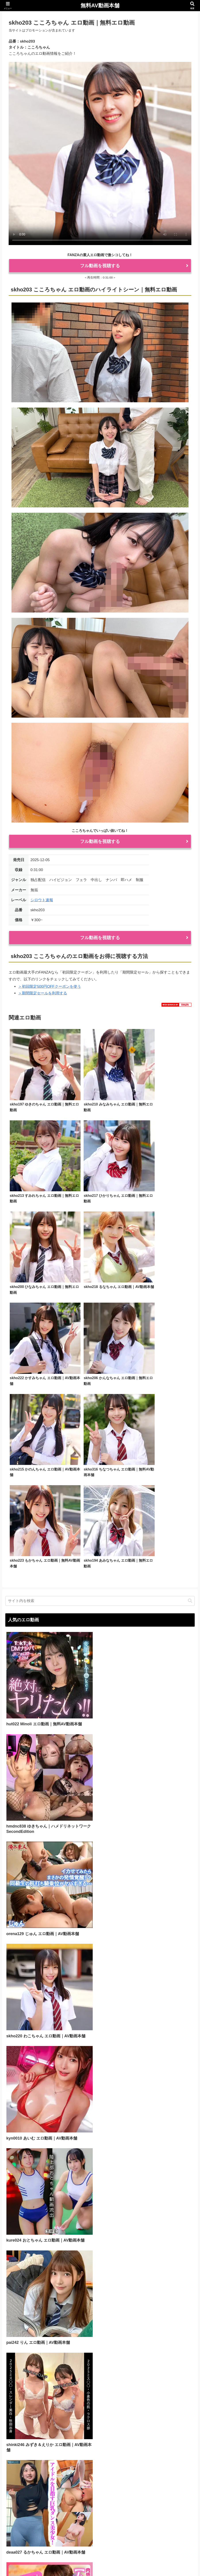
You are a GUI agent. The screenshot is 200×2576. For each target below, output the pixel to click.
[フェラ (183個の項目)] (29, 2469)
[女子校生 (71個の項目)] (123, 2454)
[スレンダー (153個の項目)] (185, 2461)
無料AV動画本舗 (100, 5)
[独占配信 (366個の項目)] (116, 2469)
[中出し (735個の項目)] (159, 2469)
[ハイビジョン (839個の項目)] (181, 2469)
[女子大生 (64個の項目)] (86, 2454)
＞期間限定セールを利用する (42, 993)
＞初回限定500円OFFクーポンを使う (49, 986)
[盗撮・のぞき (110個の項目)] (63, 2461)
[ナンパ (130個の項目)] (147, 2461)
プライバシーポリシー (126, 2562)
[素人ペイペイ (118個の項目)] (129, 2461)
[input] (100, 1367)
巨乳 (63, 2562)
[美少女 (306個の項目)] (68, 2469)
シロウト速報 (42, 900)
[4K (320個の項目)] (84, 2469)
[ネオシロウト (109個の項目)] (42, 2461)
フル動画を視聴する (100, 265)
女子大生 (100, 2562)
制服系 (85, 2562)
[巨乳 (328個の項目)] (98, 2469)
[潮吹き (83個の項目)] (151, 2454)
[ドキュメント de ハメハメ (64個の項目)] (60, 2454)
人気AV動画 (45, 2562)
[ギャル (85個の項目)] (164, 2454)
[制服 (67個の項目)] (99, 2454)
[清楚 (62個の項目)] (37, 2454)
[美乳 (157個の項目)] (13, 2469)
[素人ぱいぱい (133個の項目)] (165, 2461)
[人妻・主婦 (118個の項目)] (109, 2461)
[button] (190, 1367)
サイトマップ (156, 2562)
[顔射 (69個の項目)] (110, 2454)
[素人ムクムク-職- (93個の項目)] (18, 2461)
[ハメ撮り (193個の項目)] (49, 2469)
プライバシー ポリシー (134, 2495)
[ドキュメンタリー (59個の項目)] (18, 2454)
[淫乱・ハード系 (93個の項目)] (182, 2454)
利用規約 (165, 2495)
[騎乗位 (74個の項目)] (138, 2454)
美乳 (73, 2562)
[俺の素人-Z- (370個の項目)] (138, 2469)
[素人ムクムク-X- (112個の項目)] (87, 2461)
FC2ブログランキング (22, 2541)
